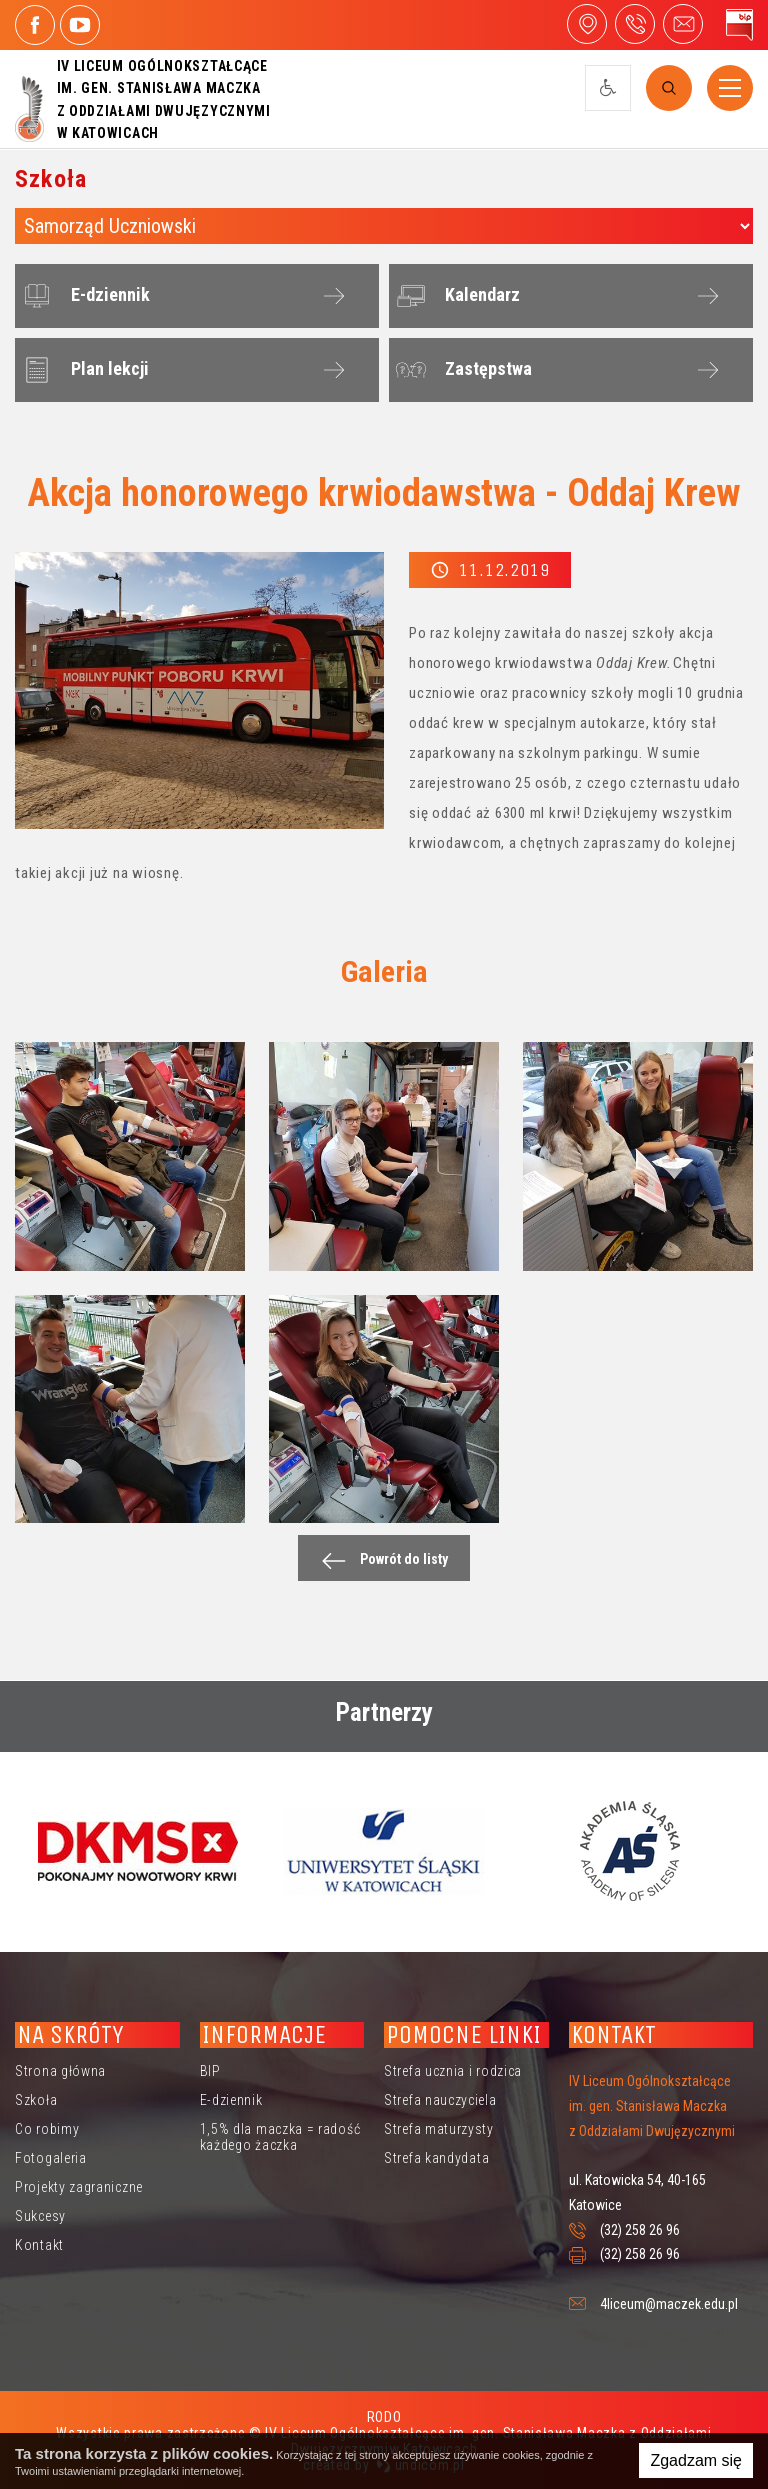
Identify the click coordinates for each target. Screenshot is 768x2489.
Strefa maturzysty (439, 2129)
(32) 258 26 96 (640, 2230)
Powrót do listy (379, 1560)
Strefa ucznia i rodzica (453, 2071)
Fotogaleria (51, 2158)
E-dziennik (83, 296)
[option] (138, 1851)
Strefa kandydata (436, 2158)
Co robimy (47, 2129)
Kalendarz (455, 296)
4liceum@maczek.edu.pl (683, 24)
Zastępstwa (461, 370)
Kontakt (39, 2245)
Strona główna (60, 2071)
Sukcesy (40, 2216)
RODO (384, 2417)
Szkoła (36, 2100)
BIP (210, 2071)
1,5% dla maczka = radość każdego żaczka (280, 2137)
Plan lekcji (83, 370)
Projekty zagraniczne (79, 2187)
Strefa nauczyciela (440, 2100)
